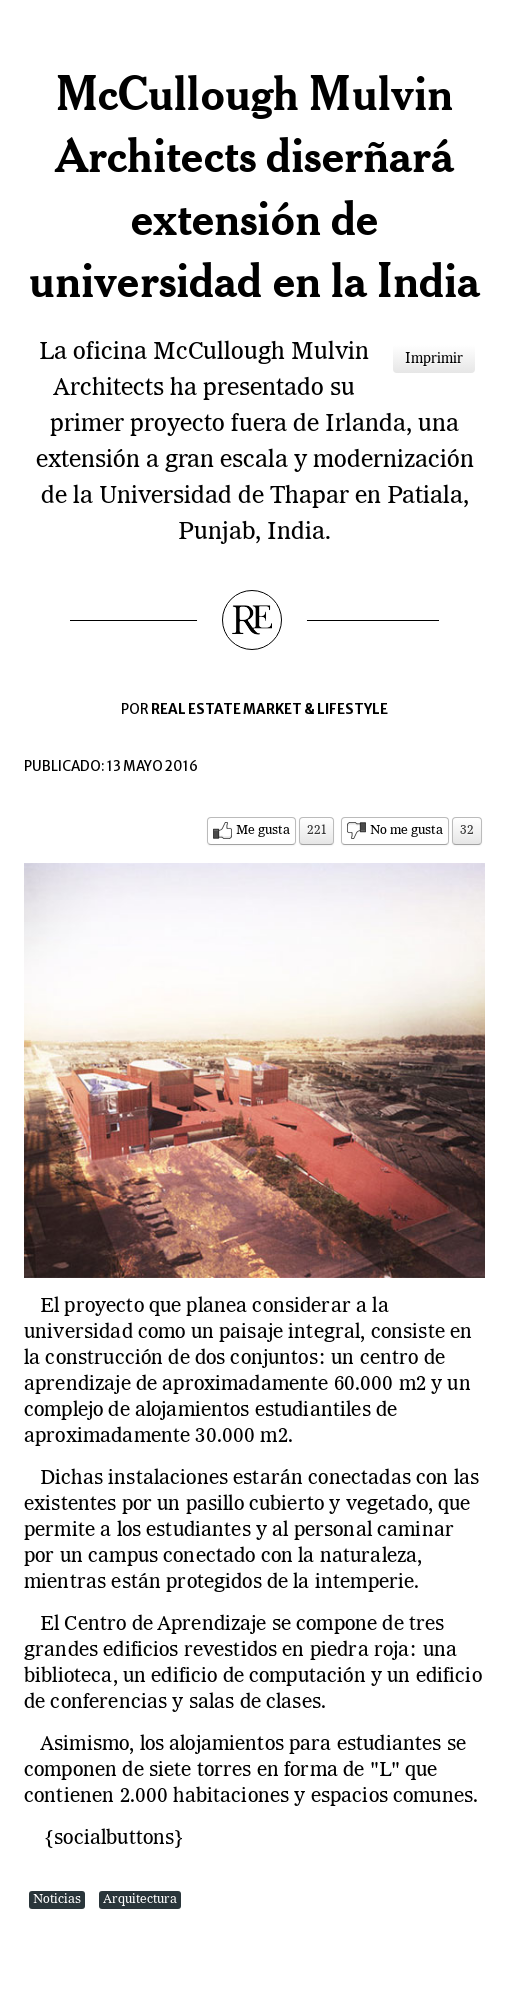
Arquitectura (140, 1899)
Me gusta (263, 830)
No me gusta (406, 830)
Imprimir (434, 359)
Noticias (57, 1899)
